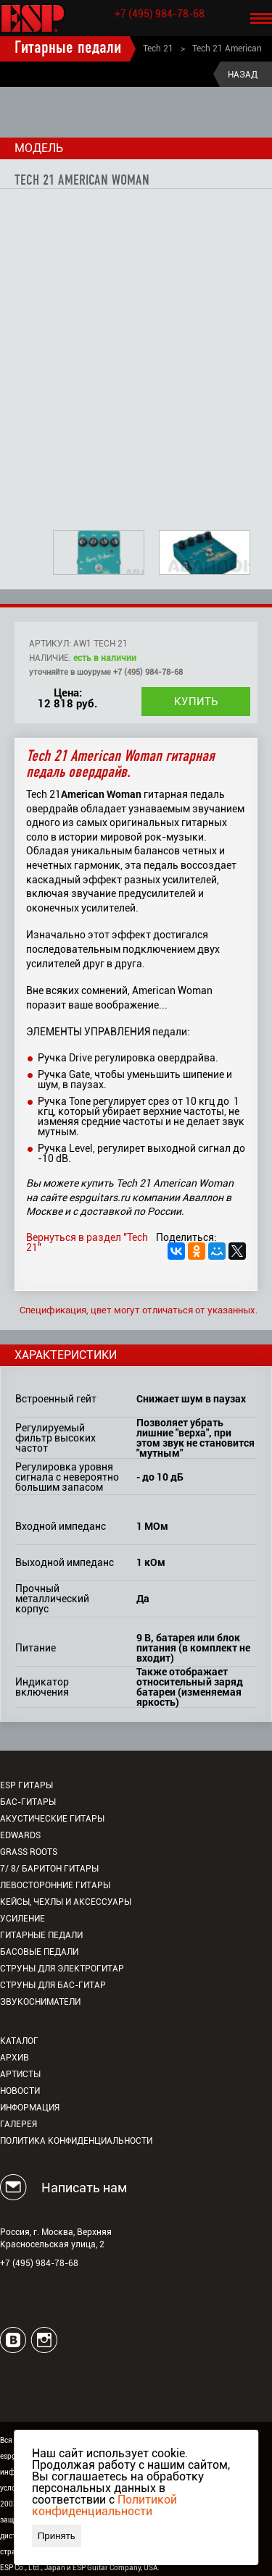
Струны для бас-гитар (53, 1985)
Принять (56, 2535)
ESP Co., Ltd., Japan (32, 2568)
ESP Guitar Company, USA (115, 2568)
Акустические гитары (52, 1819)
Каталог (19, 2041)
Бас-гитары (28, 1802)
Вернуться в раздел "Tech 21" (87, 1242)
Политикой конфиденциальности (104, 2505)
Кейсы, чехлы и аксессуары (65, 1902)
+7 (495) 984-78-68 (160, 14)
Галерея (18, 2124)
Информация (29, 2108)
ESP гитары (26, 1785)
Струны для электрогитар (62, 1968)
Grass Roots (28, 1852)
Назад (242, 75)
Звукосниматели (40, 2002)
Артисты (20, 2074)
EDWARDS (20, 1835)
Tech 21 (158, 48)
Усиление (22, 1919)
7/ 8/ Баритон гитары (49, 1869)
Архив (14, 2058)
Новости (20, 2091)
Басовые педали (39, 1952)
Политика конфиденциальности (76, 2141)
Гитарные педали (68, 48)
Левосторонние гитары (55, 1885)
